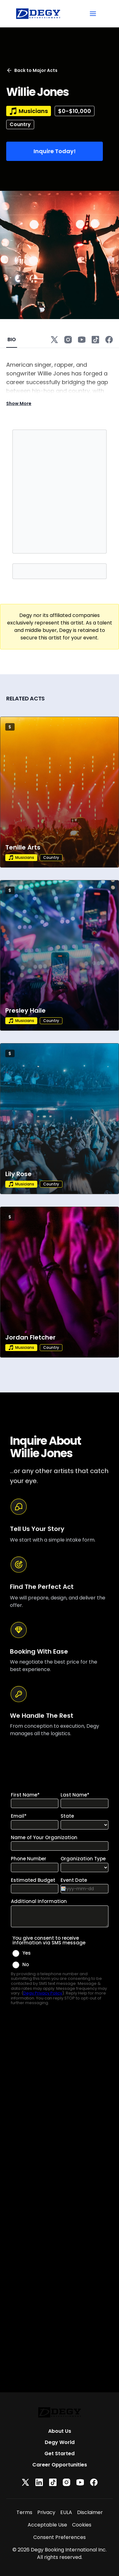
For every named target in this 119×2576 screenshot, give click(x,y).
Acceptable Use (47, 2524)
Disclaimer (90, 2512)
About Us (59, 2431)
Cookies (81, 2524)
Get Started (59, 2453)
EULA (66, 2512)
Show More (18, 403)
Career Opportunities (59, 2464)
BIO (11, 339)
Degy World (60, 2442)
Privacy (46, 2512)
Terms (24, 2512)
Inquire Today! (55, 151)
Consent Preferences (59, 2537)
